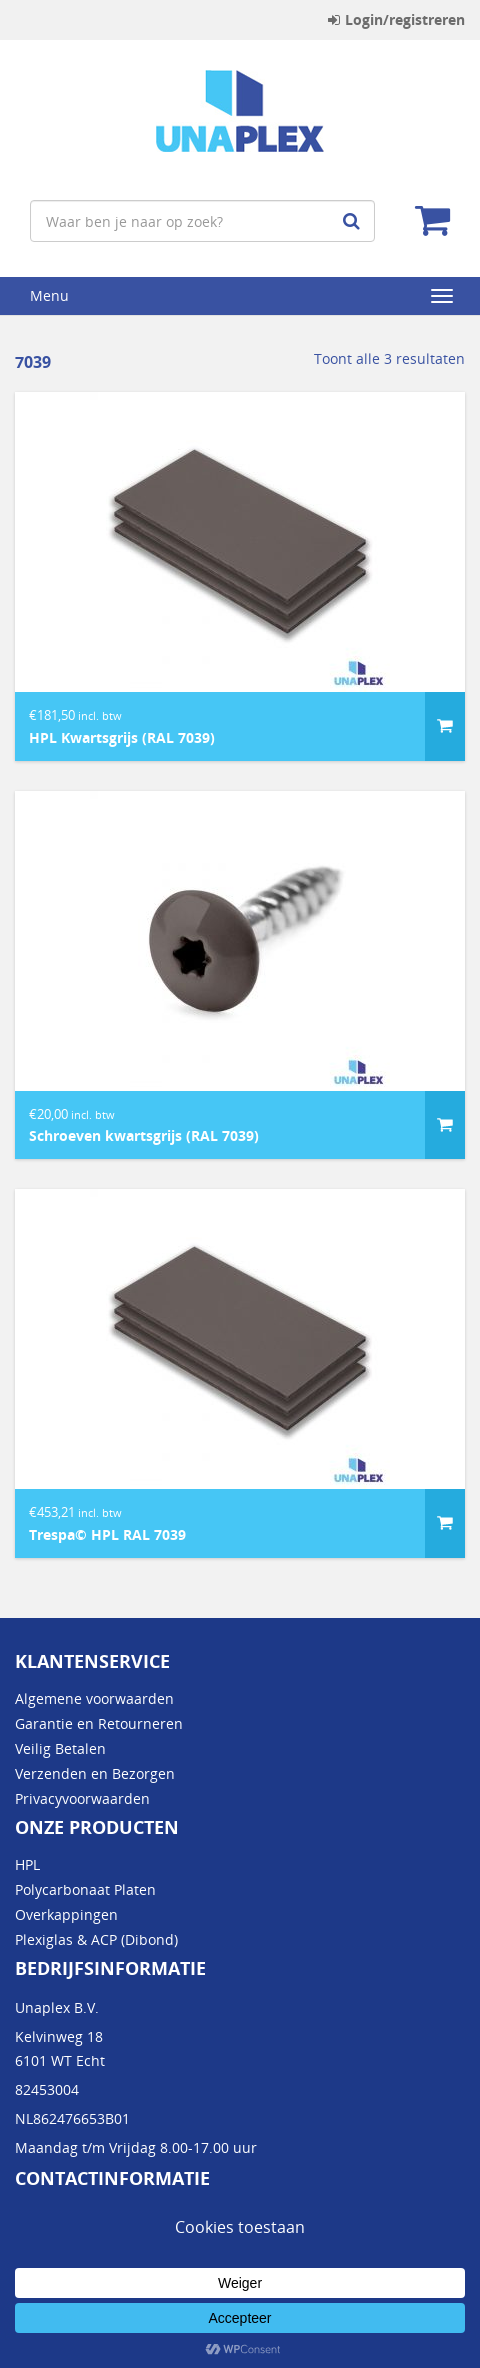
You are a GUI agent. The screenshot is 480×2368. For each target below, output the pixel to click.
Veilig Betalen (60, 1748)
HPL (27, 1864)
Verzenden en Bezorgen (95, 1773)
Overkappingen (66, 1914)
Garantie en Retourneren (99, 1723)
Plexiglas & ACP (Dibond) (96, 1939)
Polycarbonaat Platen (85, 1889)
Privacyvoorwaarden (82, 1798)
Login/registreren (396, 19)
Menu (49, 295)
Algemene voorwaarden (94, 1698)
